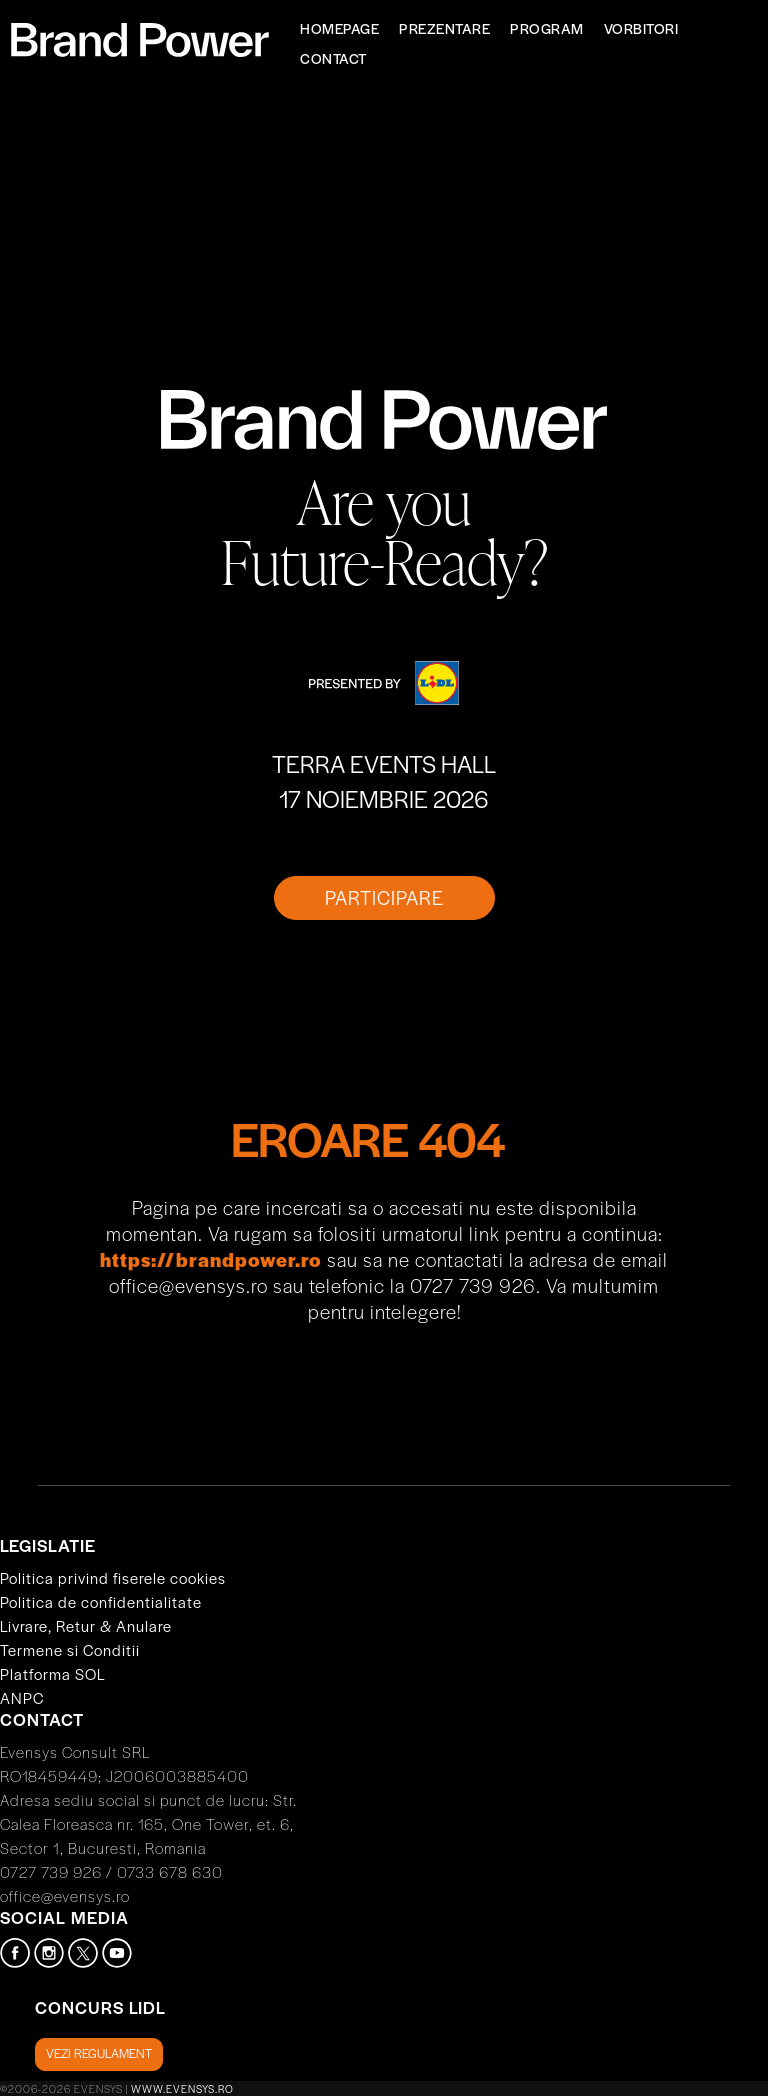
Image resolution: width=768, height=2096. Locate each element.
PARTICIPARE (384, 897)
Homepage (339, 28)
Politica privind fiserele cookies (113, 1577)
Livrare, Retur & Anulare (86, 1625)
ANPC (22, 1697)
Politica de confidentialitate (101, 1601)
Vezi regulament (99, 2053)
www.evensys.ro (182, 2088)
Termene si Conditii (70, 1649)
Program (547, 28)
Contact (333, 58)
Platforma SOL (53, 1673)
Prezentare (444, 28)
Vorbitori (641, 28)
